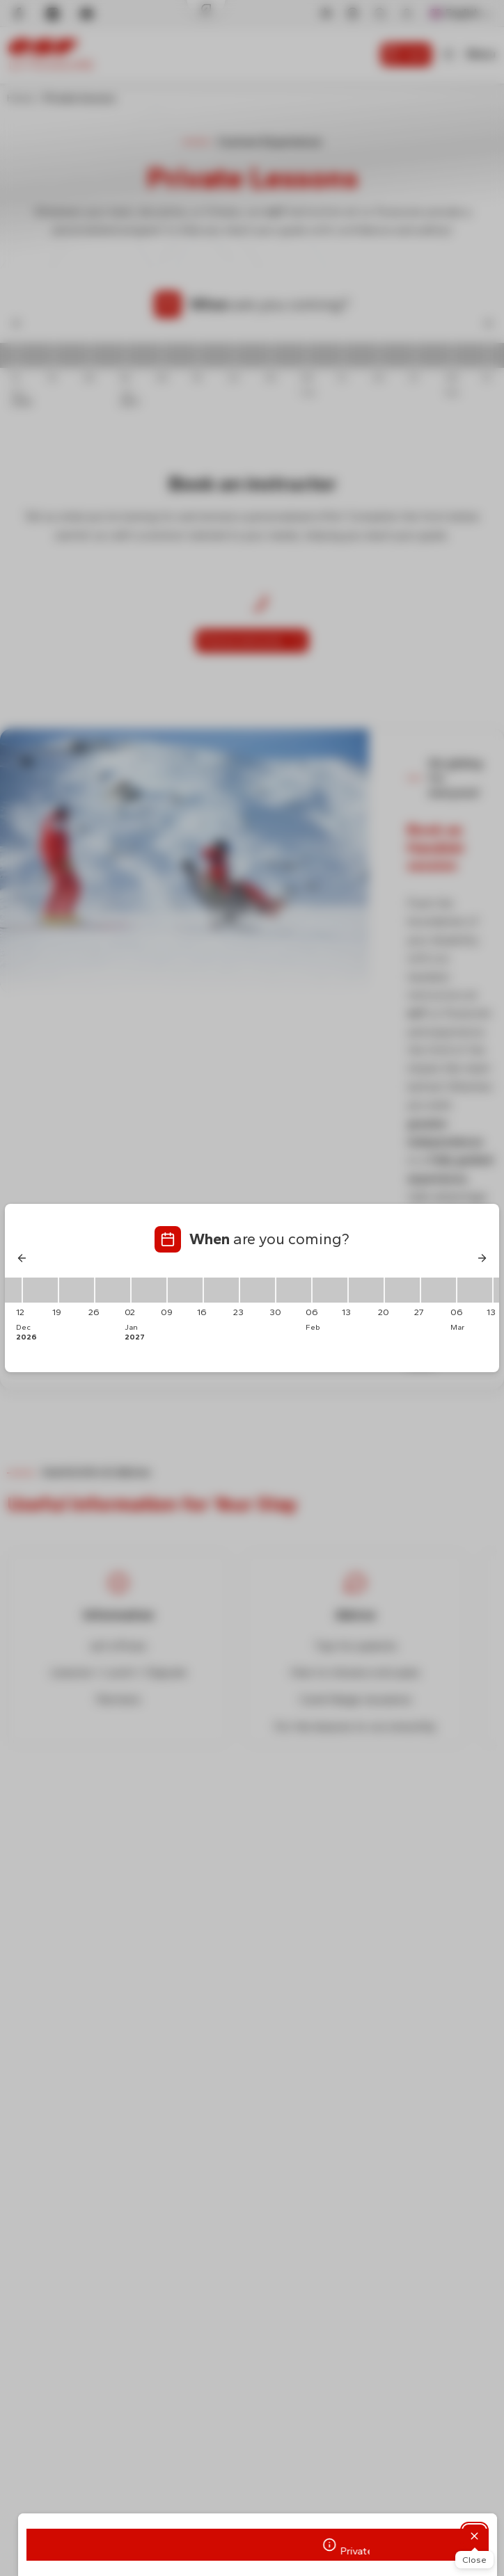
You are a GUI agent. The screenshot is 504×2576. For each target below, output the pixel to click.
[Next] (482, 1258)
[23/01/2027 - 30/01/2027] (257, 1290)
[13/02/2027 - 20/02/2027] (366, 1290)
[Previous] (21, 1258)
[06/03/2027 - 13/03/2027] (474, 1290)
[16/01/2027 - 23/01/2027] (221, 1290)
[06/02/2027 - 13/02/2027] (330, 1290)
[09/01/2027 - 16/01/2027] (185, 1290)
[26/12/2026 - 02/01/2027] (112, 1290)
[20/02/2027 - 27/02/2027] (402, 1290)
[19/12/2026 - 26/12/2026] (76, 1290)
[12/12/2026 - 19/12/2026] (40, 1290)
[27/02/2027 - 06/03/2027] (438, 1290)
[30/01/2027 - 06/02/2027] (293, 1290)
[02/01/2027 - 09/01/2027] (149, 1290)
